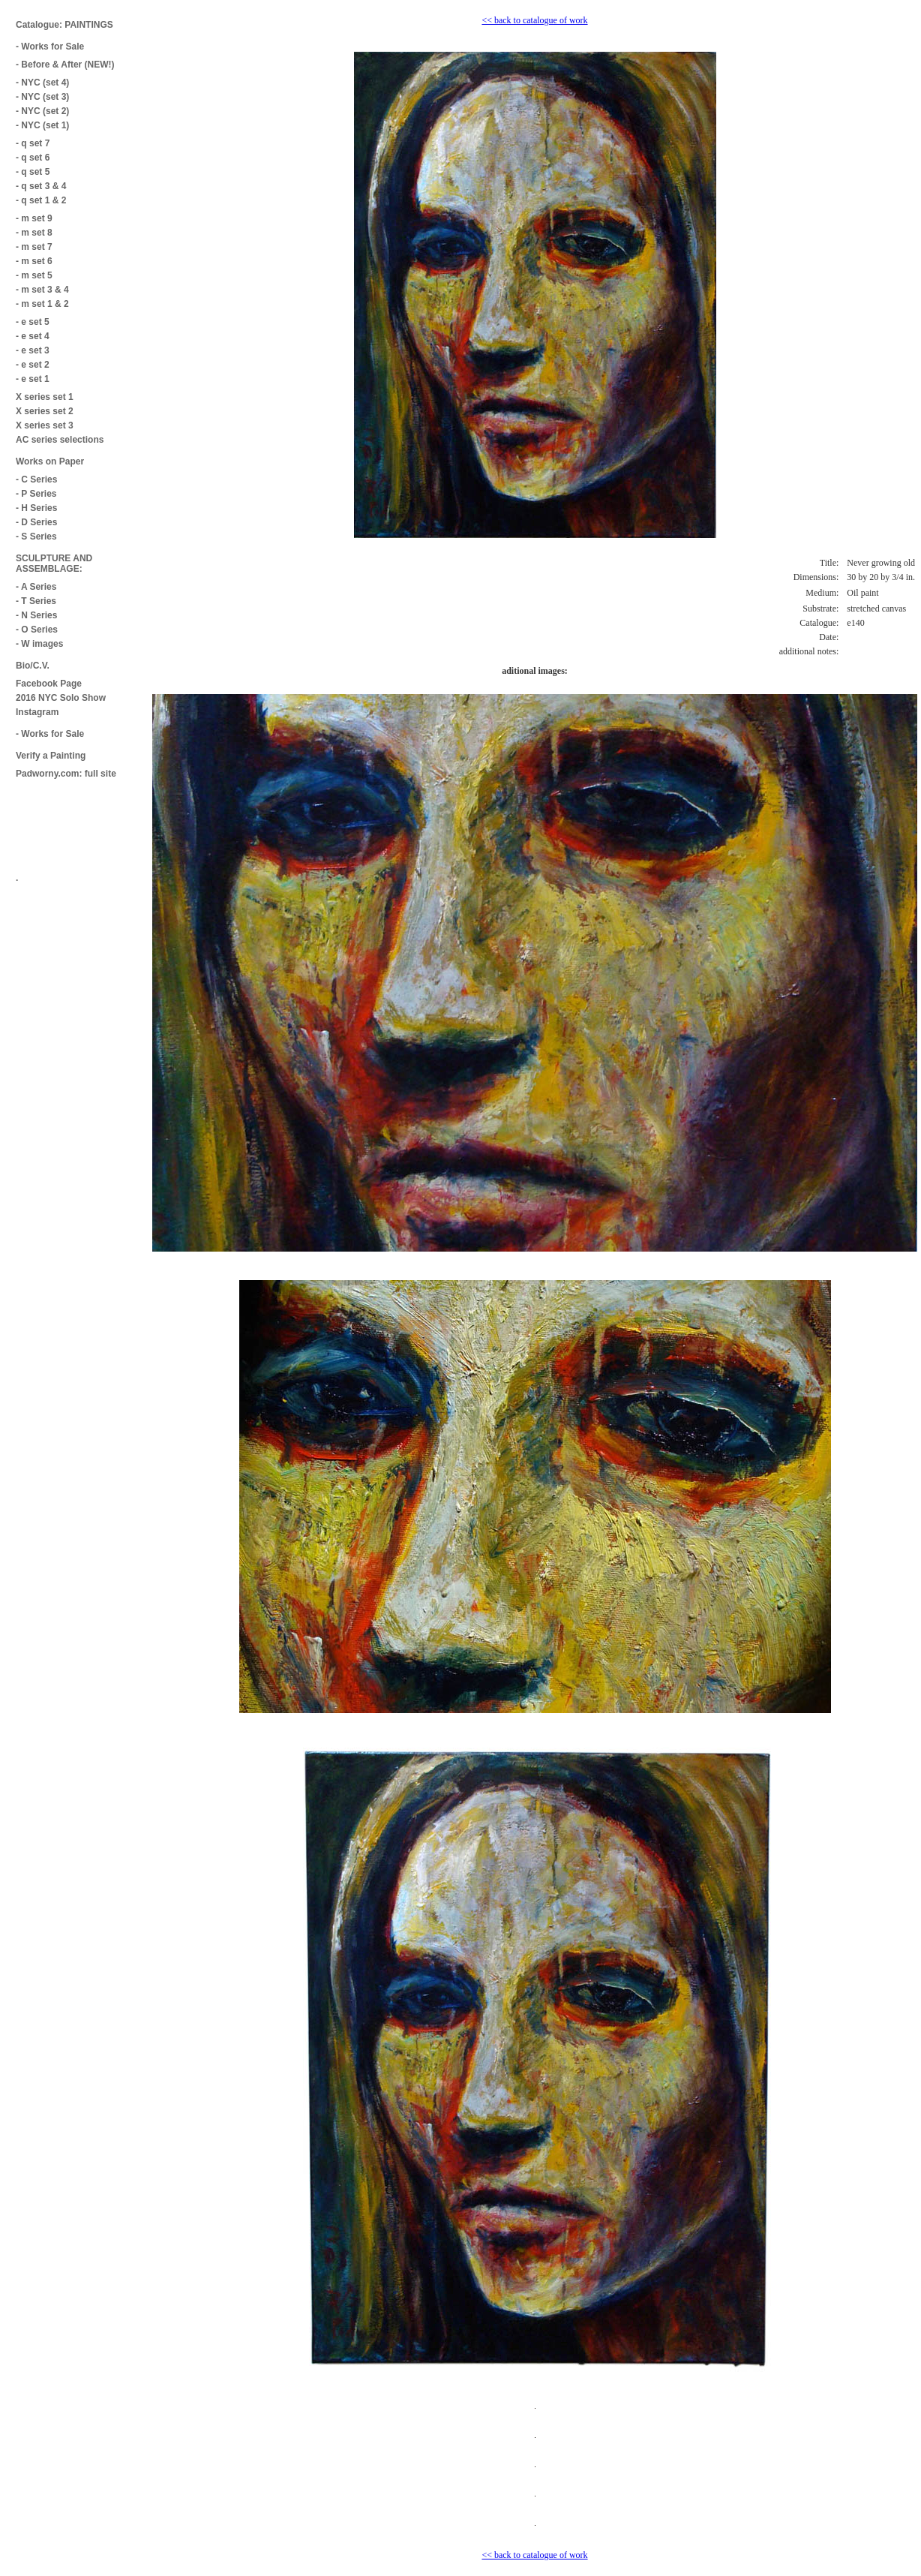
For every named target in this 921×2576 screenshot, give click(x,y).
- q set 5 (33, 172)
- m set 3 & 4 (42, 289)
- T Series (36, 601)
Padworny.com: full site (66, 773)
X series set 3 (45, 425)
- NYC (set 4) (42, 82)
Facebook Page (49, 683)
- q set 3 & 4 (41, 186)
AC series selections (60, 439)
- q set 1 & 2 (41, 200)
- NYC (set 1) (42, 125)
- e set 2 (33, 364)
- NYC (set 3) (42, 97)
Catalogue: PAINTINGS (64, 25)
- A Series (36, 587)
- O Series (37, 629)
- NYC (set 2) (42, 111)
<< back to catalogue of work (534, 20)
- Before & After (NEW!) (65, 64)
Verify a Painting (51, 755)
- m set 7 (34, 247)
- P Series (36, 493)
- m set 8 (34, 232)
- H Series (36, 508)
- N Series (36, 615)
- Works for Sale (50, 46)
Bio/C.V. (33, 665)
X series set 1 (45, 397)
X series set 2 (45, 411)
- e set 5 (33, 322)
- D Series (36, 522)
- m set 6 (34, 261)
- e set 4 (33, 336)
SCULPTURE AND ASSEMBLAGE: (54, 563)
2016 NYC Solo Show (61, 698)
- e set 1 (33, 379)
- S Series (36, 536)
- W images (39, 644)
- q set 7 (33, 143)
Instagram (37, 712)
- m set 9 (34, 218)
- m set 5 (34, 275)
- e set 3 (33, 350)
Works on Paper (50, 461)
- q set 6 (33, 157)
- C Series (36, 479)
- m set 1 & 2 (42, 304)
